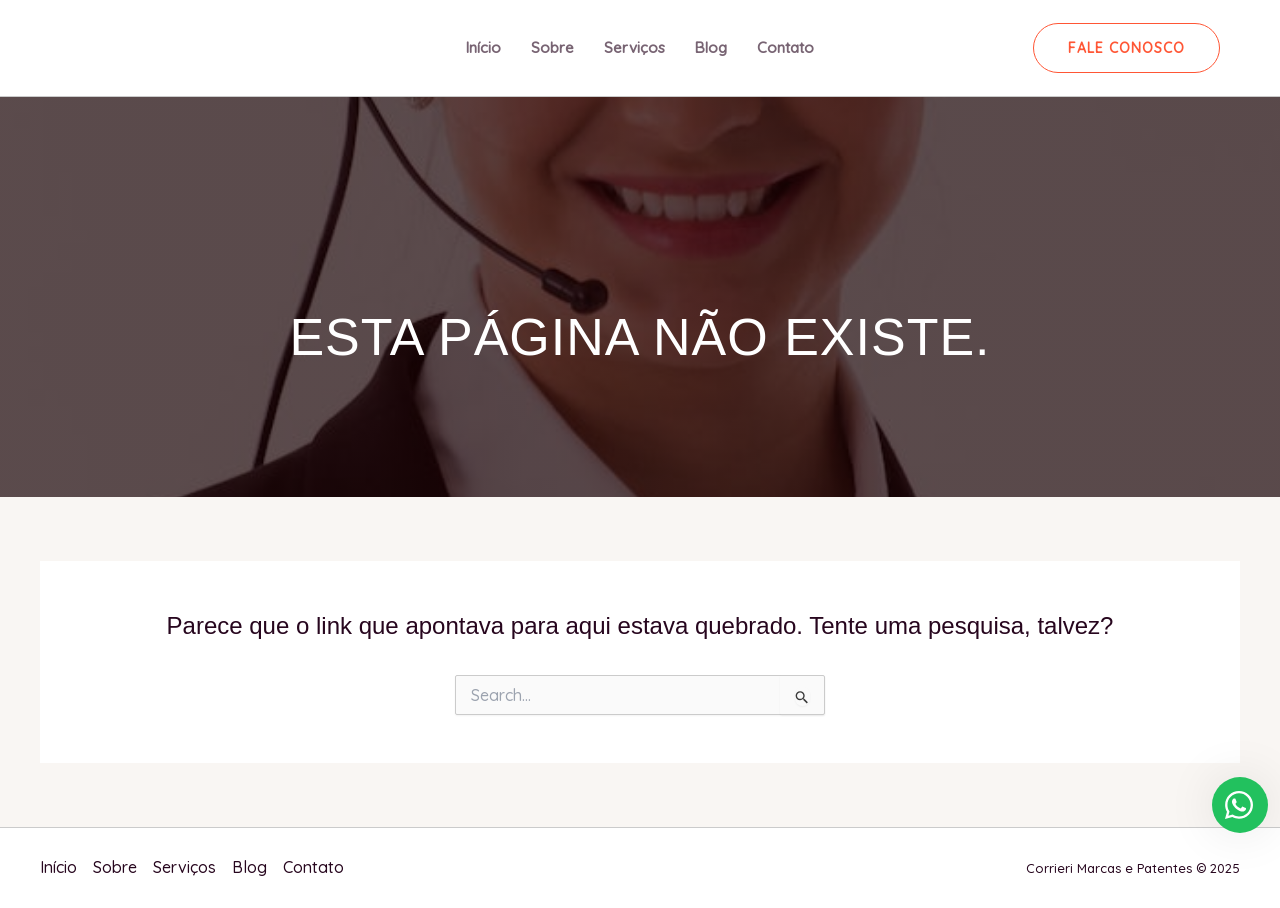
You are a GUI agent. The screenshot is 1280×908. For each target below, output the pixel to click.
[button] (1126, 48)
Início (483, 47)
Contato (785, 47)
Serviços (634, 47)
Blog (711, 47)
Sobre (552, 47)
